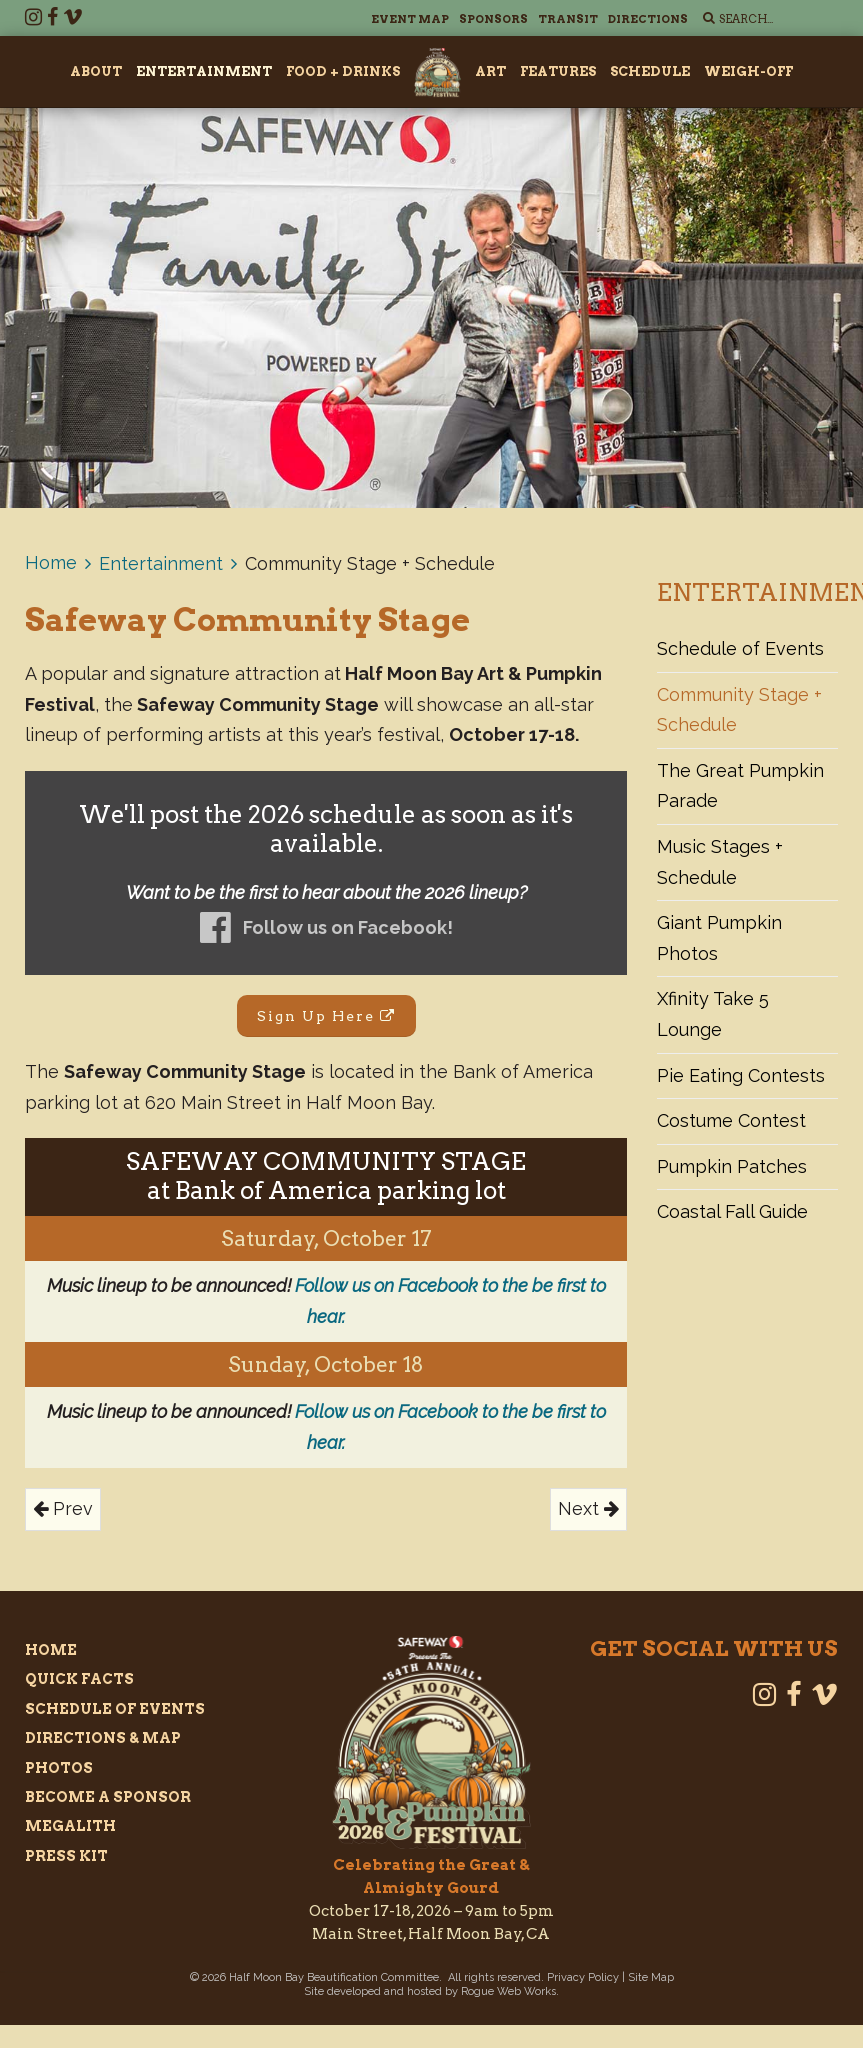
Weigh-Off (748, 71)
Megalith (70, 1826)
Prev (63, 1508)
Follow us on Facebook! (348, 927)
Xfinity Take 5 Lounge (713, 1014)
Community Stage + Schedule (739, 710)
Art (490, 71)
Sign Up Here (326, 1016)
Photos (59, 1768)
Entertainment (204, 71)
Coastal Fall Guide (732, 1211)
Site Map (651, 1977)
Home (51, 562)
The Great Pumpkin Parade (740, 786)
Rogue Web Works (508, 1991)
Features (558, 71)
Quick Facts (79, 1679)
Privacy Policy (583, 1977)
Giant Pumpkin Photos (719, 938)
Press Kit (66, 1856)
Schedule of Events (740, 648)
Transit (568, 19)
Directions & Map (103, 1738)
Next (588, 1508)
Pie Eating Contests (741, 1075)
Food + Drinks (343, 71)
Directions (648, 19)
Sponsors (493, 19)
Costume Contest (731, 1120)
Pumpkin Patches (732, 1166)
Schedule (650, 71)
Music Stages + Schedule (720, 862)
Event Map (410, 19)
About (96, 71)
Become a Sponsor (108, 1797)
